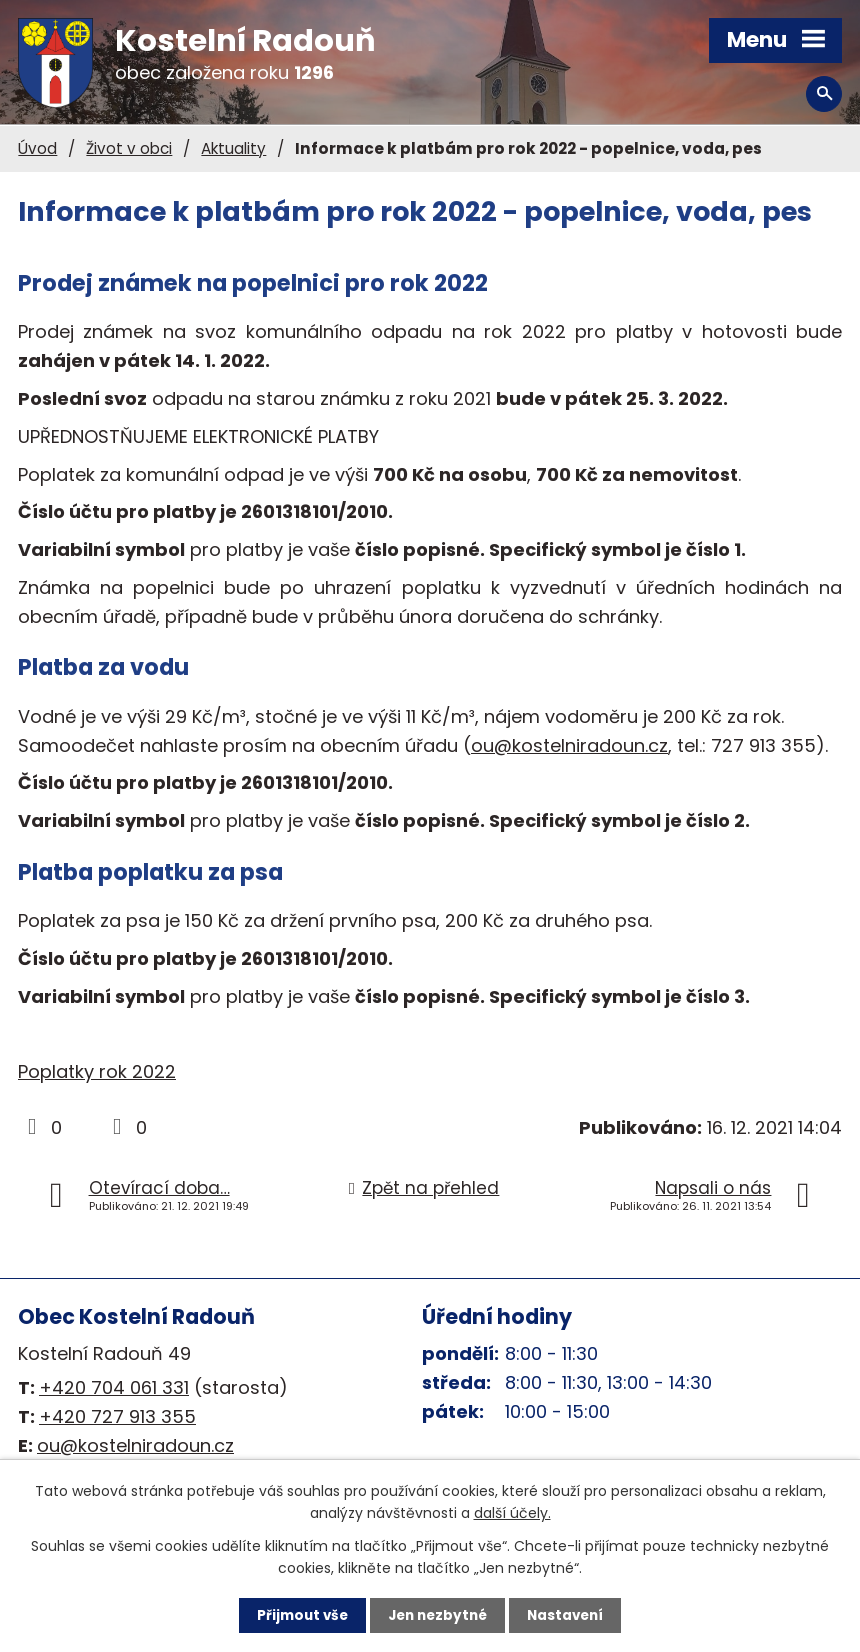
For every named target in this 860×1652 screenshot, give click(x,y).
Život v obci (129, 148)
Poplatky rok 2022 (97, 1071)
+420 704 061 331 (114, 1387)
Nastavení (570, 1615)
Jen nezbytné (437, 1615)
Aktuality (233, 148)
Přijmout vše (297, 1615)
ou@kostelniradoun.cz (569, 745)
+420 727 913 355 (117, 1416)
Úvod (37, 148)
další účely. (512, 1512)
